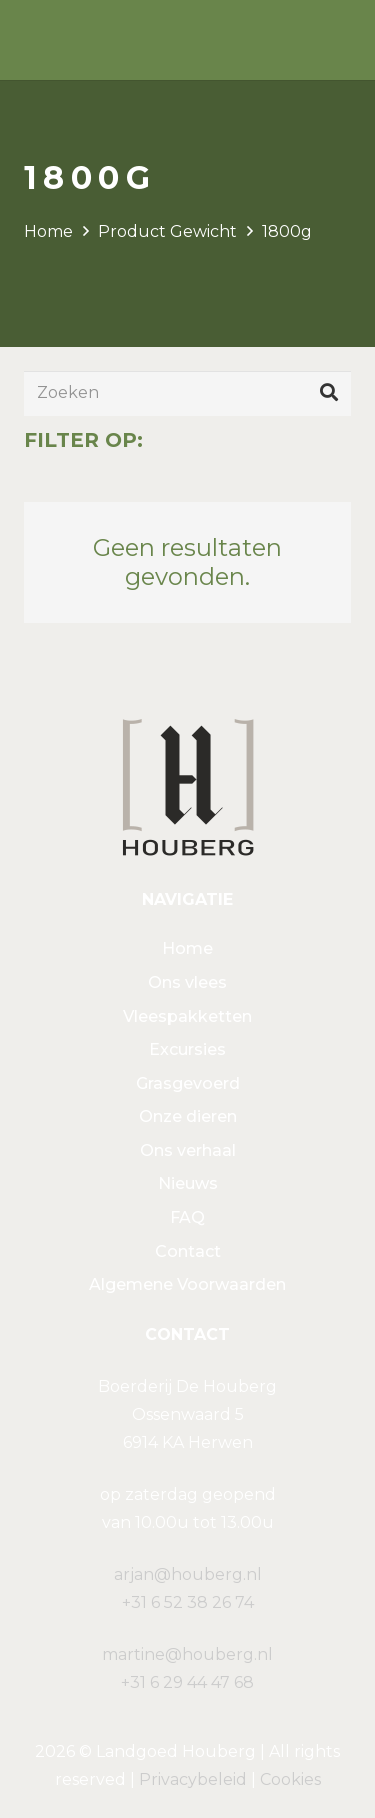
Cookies (290, 1779)
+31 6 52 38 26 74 (188, 1602)
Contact (188, 1251)
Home (48, 231)
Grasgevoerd (188, 1083)
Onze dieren (188, 1116)
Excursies (187, 1049)
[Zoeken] (187, 393)
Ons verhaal (188, 1150)
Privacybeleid (193, 1779)
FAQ (187, 1217)
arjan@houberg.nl (188, 1574)
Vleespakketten (187, 1016)
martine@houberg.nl (187, 1654)
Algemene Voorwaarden (187, 1284)
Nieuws (188, 1183)
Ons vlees (187, 982)
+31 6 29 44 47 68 (187, 1682)
